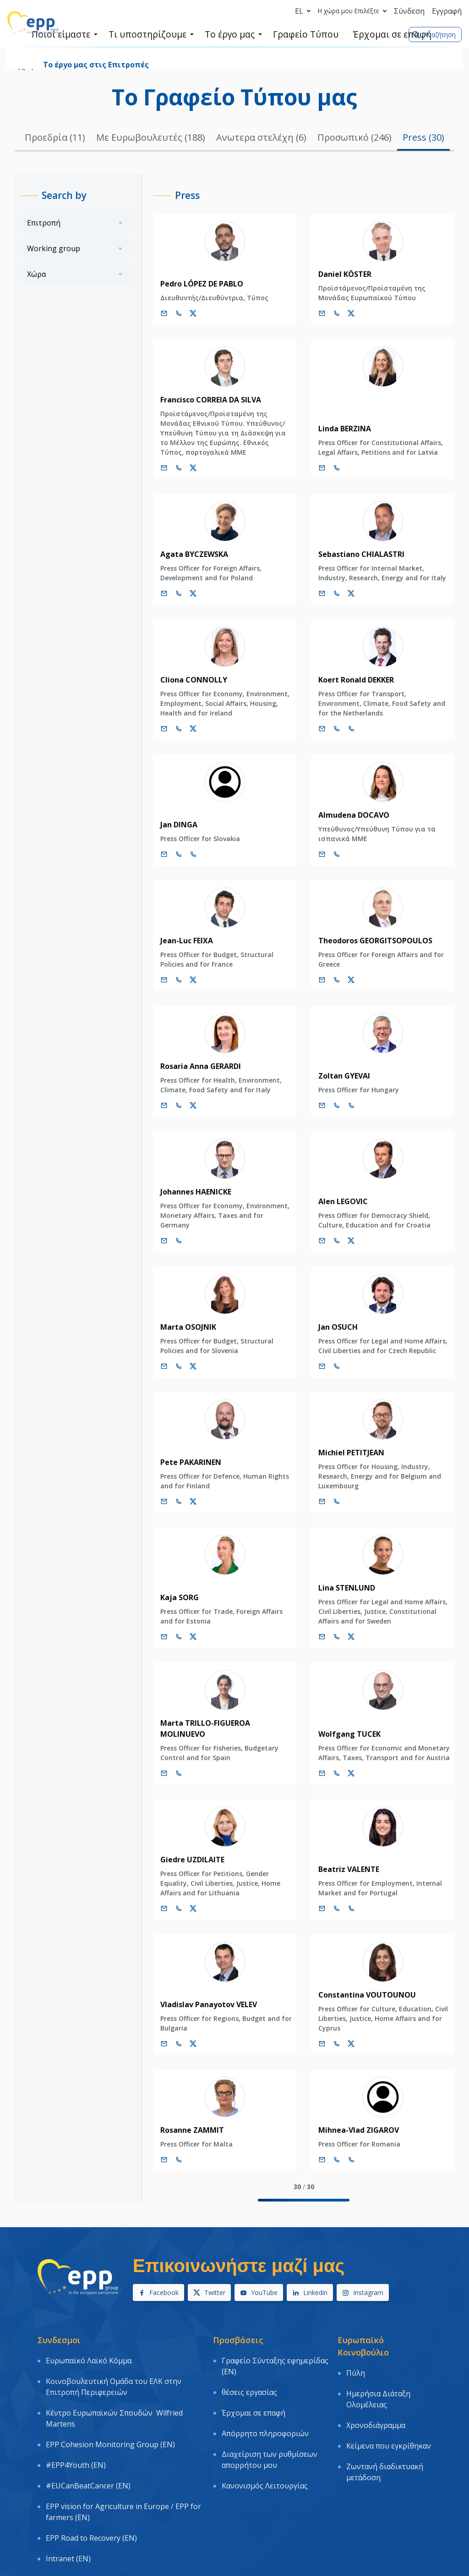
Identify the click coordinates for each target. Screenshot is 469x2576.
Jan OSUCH (333, 1317)
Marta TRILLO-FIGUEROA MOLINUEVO (219, 1713)
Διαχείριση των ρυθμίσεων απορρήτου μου (269, 2405)
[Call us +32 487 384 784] (332, 313)
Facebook (158, 2272)
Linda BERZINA (340, 429)
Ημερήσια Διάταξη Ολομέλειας (378, 2367)
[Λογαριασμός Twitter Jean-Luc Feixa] (183, 980)
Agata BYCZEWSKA (184, 554)
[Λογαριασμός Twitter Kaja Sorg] (183, 1627)
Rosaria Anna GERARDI (191, 1066)
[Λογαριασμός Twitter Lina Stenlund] (346, 1627)
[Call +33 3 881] (346, 728)
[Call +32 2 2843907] (332, 2139)
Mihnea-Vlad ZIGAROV (354, 2109)
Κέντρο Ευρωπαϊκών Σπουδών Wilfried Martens (114, 2378)
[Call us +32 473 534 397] (332, 1231)
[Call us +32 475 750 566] (332, 980)
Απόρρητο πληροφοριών (265, 2387)
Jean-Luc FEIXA (177, 941)
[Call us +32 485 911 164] (332, 1627)
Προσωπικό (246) (354, 137)
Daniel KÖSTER (340, 274)
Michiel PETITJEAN (347, 1443)
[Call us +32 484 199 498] (169, 2023)
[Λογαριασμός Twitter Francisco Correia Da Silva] (183, 468)
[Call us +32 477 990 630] (169, 1105)
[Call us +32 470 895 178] (169, 1231)
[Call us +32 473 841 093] (169, 593)
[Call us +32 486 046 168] (332, 2023)
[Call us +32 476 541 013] (169, 1627)
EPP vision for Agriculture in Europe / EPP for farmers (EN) (123, 2442)
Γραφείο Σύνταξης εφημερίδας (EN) (275, 2341)
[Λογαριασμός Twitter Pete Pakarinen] (183, 1492)
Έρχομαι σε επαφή (253, 2373)
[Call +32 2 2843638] (332, 1888)
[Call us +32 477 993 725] (169, 468)
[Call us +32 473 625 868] (169, 1356)
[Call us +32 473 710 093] (332, 593)
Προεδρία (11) (55, 137)
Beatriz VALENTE (344, 1849)
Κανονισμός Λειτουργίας (265, 2424)
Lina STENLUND (342, 1578)
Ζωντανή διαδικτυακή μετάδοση (384, 2417)
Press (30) (423, 137)
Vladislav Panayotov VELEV (199, 1984)
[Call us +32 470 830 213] (169, 1492)
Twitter (209, 2272)
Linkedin (309, 2272)
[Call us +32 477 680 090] (169, 980)
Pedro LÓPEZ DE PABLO (192, 284)
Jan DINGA (169, 825)
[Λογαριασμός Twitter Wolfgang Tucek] (346, 1752)
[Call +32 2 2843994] (332, 1105)
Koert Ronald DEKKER (351, 680)
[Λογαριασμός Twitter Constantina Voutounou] (346, 2023)
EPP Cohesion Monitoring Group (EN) (110, 2398)
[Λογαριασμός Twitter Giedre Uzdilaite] (183, 1888)
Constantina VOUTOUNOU (362, 1974)
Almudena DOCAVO (349, 815)
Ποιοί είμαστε (61, 67)
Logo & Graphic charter (86, 2488)
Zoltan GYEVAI (339, 1076)
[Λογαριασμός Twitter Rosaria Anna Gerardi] (183, 1105)
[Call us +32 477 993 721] (169, 2139)
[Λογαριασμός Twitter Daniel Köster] (346, 313)
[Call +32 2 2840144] (169, 1752)
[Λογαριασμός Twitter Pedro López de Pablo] (183, 313)
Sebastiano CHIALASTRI (357, 554)
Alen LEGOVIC (338, 1192)
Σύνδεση (409, 11)
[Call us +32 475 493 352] (169, 313)
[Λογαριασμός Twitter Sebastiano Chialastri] (346, 593)
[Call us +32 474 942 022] (169, 1888)
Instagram (362, 2272)
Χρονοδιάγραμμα (375, 2386)
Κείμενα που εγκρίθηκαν (388, 2399)
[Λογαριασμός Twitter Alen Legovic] (346, 1231)
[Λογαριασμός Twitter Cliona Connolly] (183, 728)
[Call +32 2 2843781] (169, 854)
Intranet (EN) (68, 2475)
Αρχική (24, 67)
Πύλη (355, 2349)
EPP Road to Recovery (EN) (91, 2461)
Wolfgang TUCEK (345, 1713)
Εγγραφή (447, 11)
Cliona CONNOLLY (184, 680)
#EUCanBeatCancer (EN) (88, 2424)
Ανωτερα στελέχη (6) (261, 137)
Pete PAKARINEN (181, 1453)
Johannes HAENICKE (186, 1192)
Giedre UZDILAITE (183, 1839)
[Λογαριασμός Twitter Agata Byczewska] (183, 593)
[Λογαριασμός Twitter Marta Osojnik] (183, 1356)
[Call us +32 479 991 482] (332, 1356)
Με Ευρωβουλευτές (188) (150, 137)
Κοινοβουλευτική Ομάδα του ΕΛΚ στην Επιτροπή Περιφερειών (113, 2354)
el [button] (304, 11)
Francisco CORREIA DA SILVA (201, 400)
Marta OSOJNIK (179, 1317)
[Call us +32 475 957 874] (169, 728)
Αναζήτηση (434, 35)
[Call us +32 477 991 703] (332, 468)
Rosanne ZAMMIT (182, 2109)
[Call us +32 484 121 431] (332, 1752)
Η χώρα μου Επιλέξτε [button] (354, 11)
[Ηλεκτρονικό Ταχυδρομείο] (154, 313)
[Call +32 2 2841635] (332, 728)
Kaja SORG (170, 1588)
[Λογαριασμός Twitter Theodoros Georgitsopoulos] (346, 980)
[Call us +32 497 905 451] (332, 1492)
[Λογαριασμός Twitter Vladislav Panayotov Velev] (183, 2023)
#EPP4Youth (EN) (76, 2411)
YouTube (259, 2272)
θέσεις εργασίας (249, 2360)
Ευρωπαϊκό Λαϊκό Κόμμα (88, 2336)
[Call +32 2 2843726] (332, 854)
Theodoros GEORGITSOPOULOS (371, 941)
